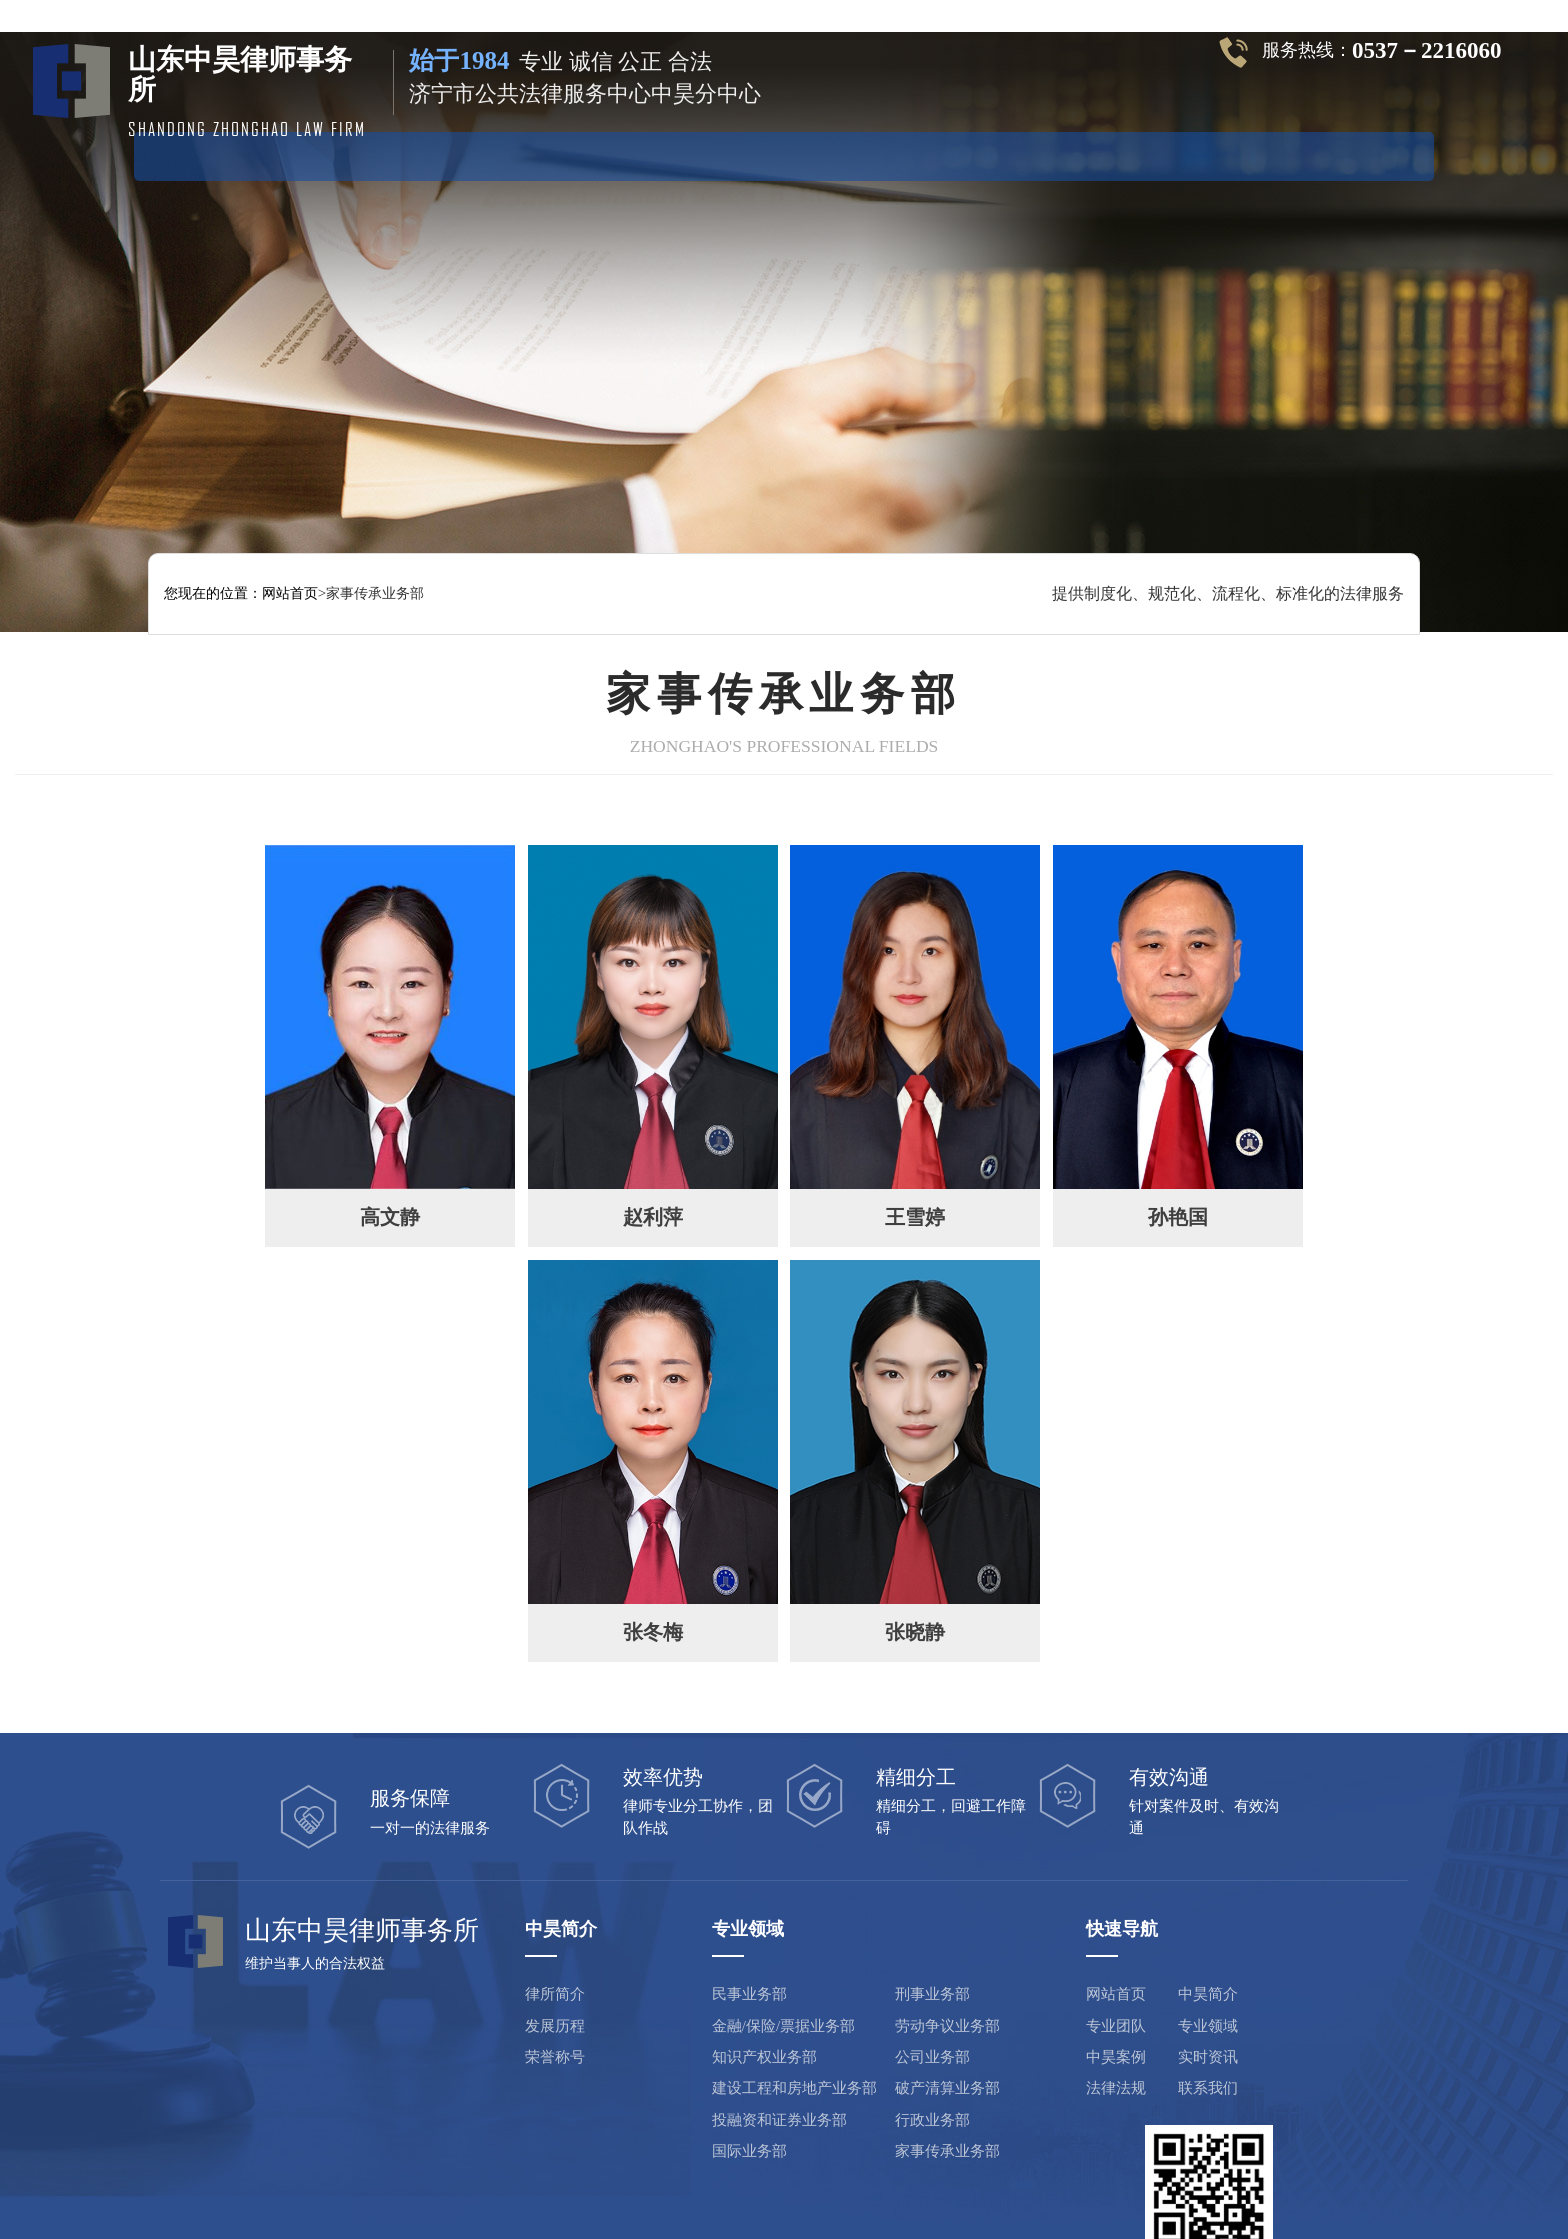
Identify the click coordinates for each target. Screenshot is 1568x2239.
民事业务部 (698, 1927)
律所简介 (506, 1927)
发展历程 (506, 1958)
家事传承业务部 (894, 2084)
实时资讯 (993, 154)
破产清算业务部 (894, 2021)
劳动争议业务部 (894, 1958)
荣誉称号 (506, 1990)
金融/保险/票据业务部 (732, 1958)
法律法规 (1133, 154)
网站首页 (296, 154)
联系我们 (1150, 2021)
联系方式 (1272, 154)
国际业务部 (698, 2084)
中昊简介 (435, 154)
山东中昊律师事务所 (546, 2185)
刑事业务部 (879, 1927)
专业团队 (575, 154)
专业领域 (714, 154)
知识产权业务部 (713, 1990)
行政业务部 (879, 2052)
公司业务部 (879, 1990)
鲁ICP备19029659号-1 (702, 2185)
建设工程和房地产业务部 (743, 2021)
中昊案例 (854, 154)
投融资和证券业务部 (728, 2052)
